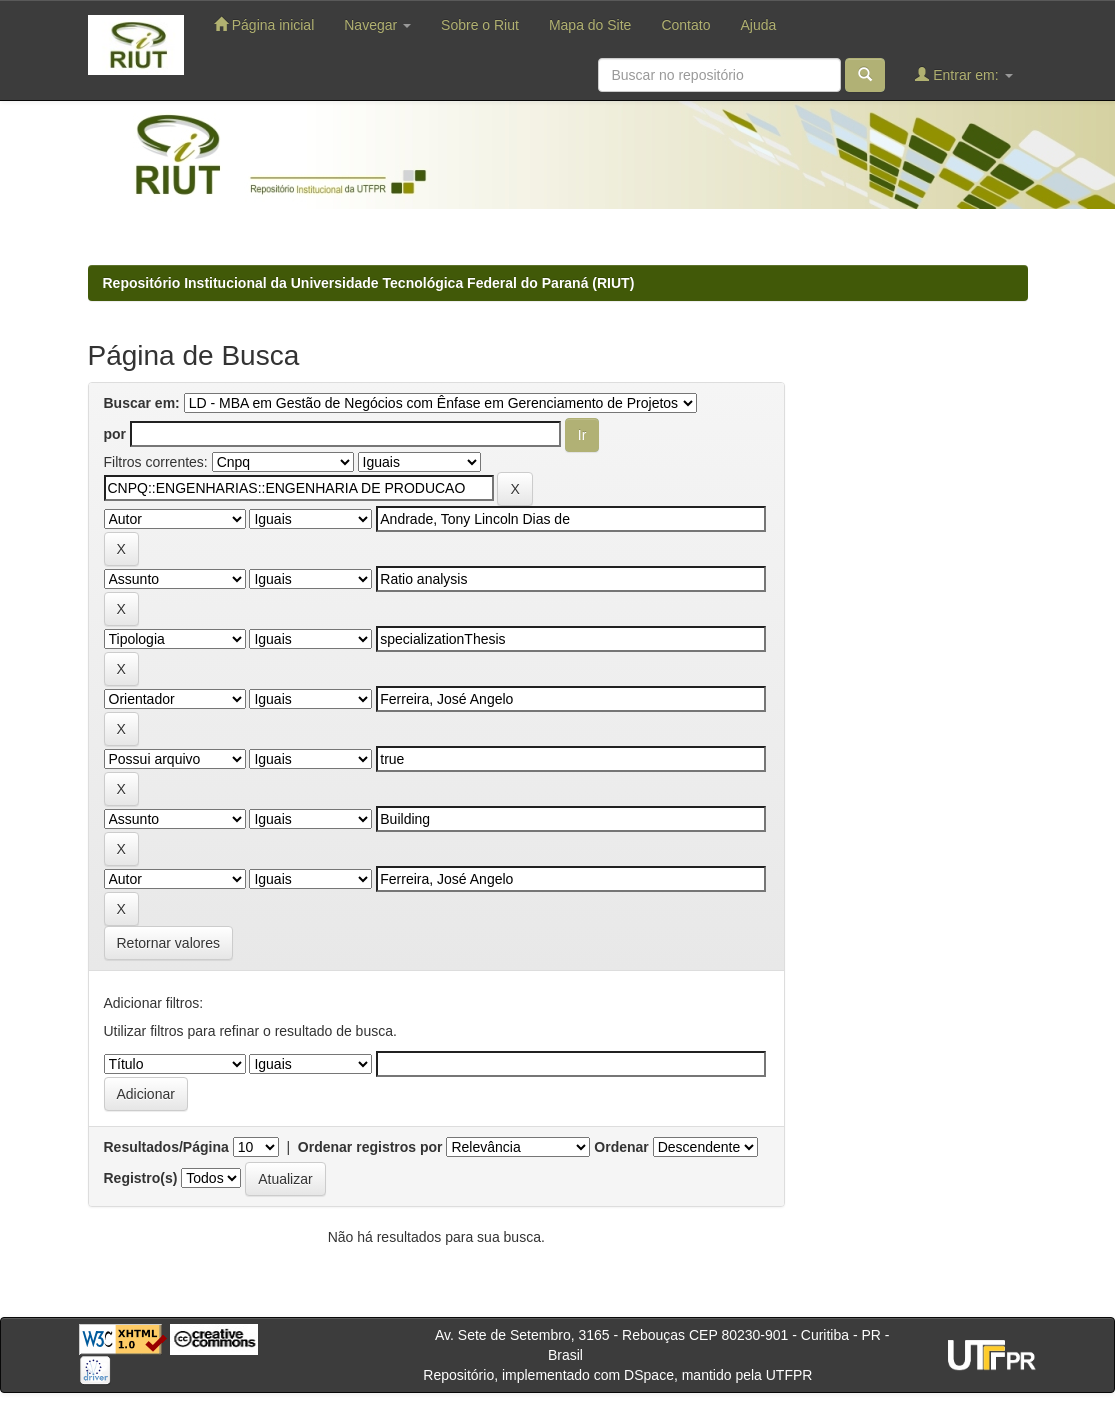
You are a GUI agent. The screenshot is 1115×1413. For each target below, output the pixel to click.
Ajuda (758, 25)
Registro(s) (141, 1178)
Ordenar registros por (370, 1147)
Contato (685, 25)
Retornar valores (169, 943)
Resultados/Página (166, 1147)
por (115, 434)
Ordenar (621, 1147)
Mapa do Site (590, 25)
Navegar (377, 25)
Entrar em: (963, 74)
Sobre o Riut (480, 25)
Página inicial (264, 24)
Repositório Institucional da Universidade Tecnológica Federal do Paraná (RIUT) (369, 283)
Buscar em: (142, 403)
